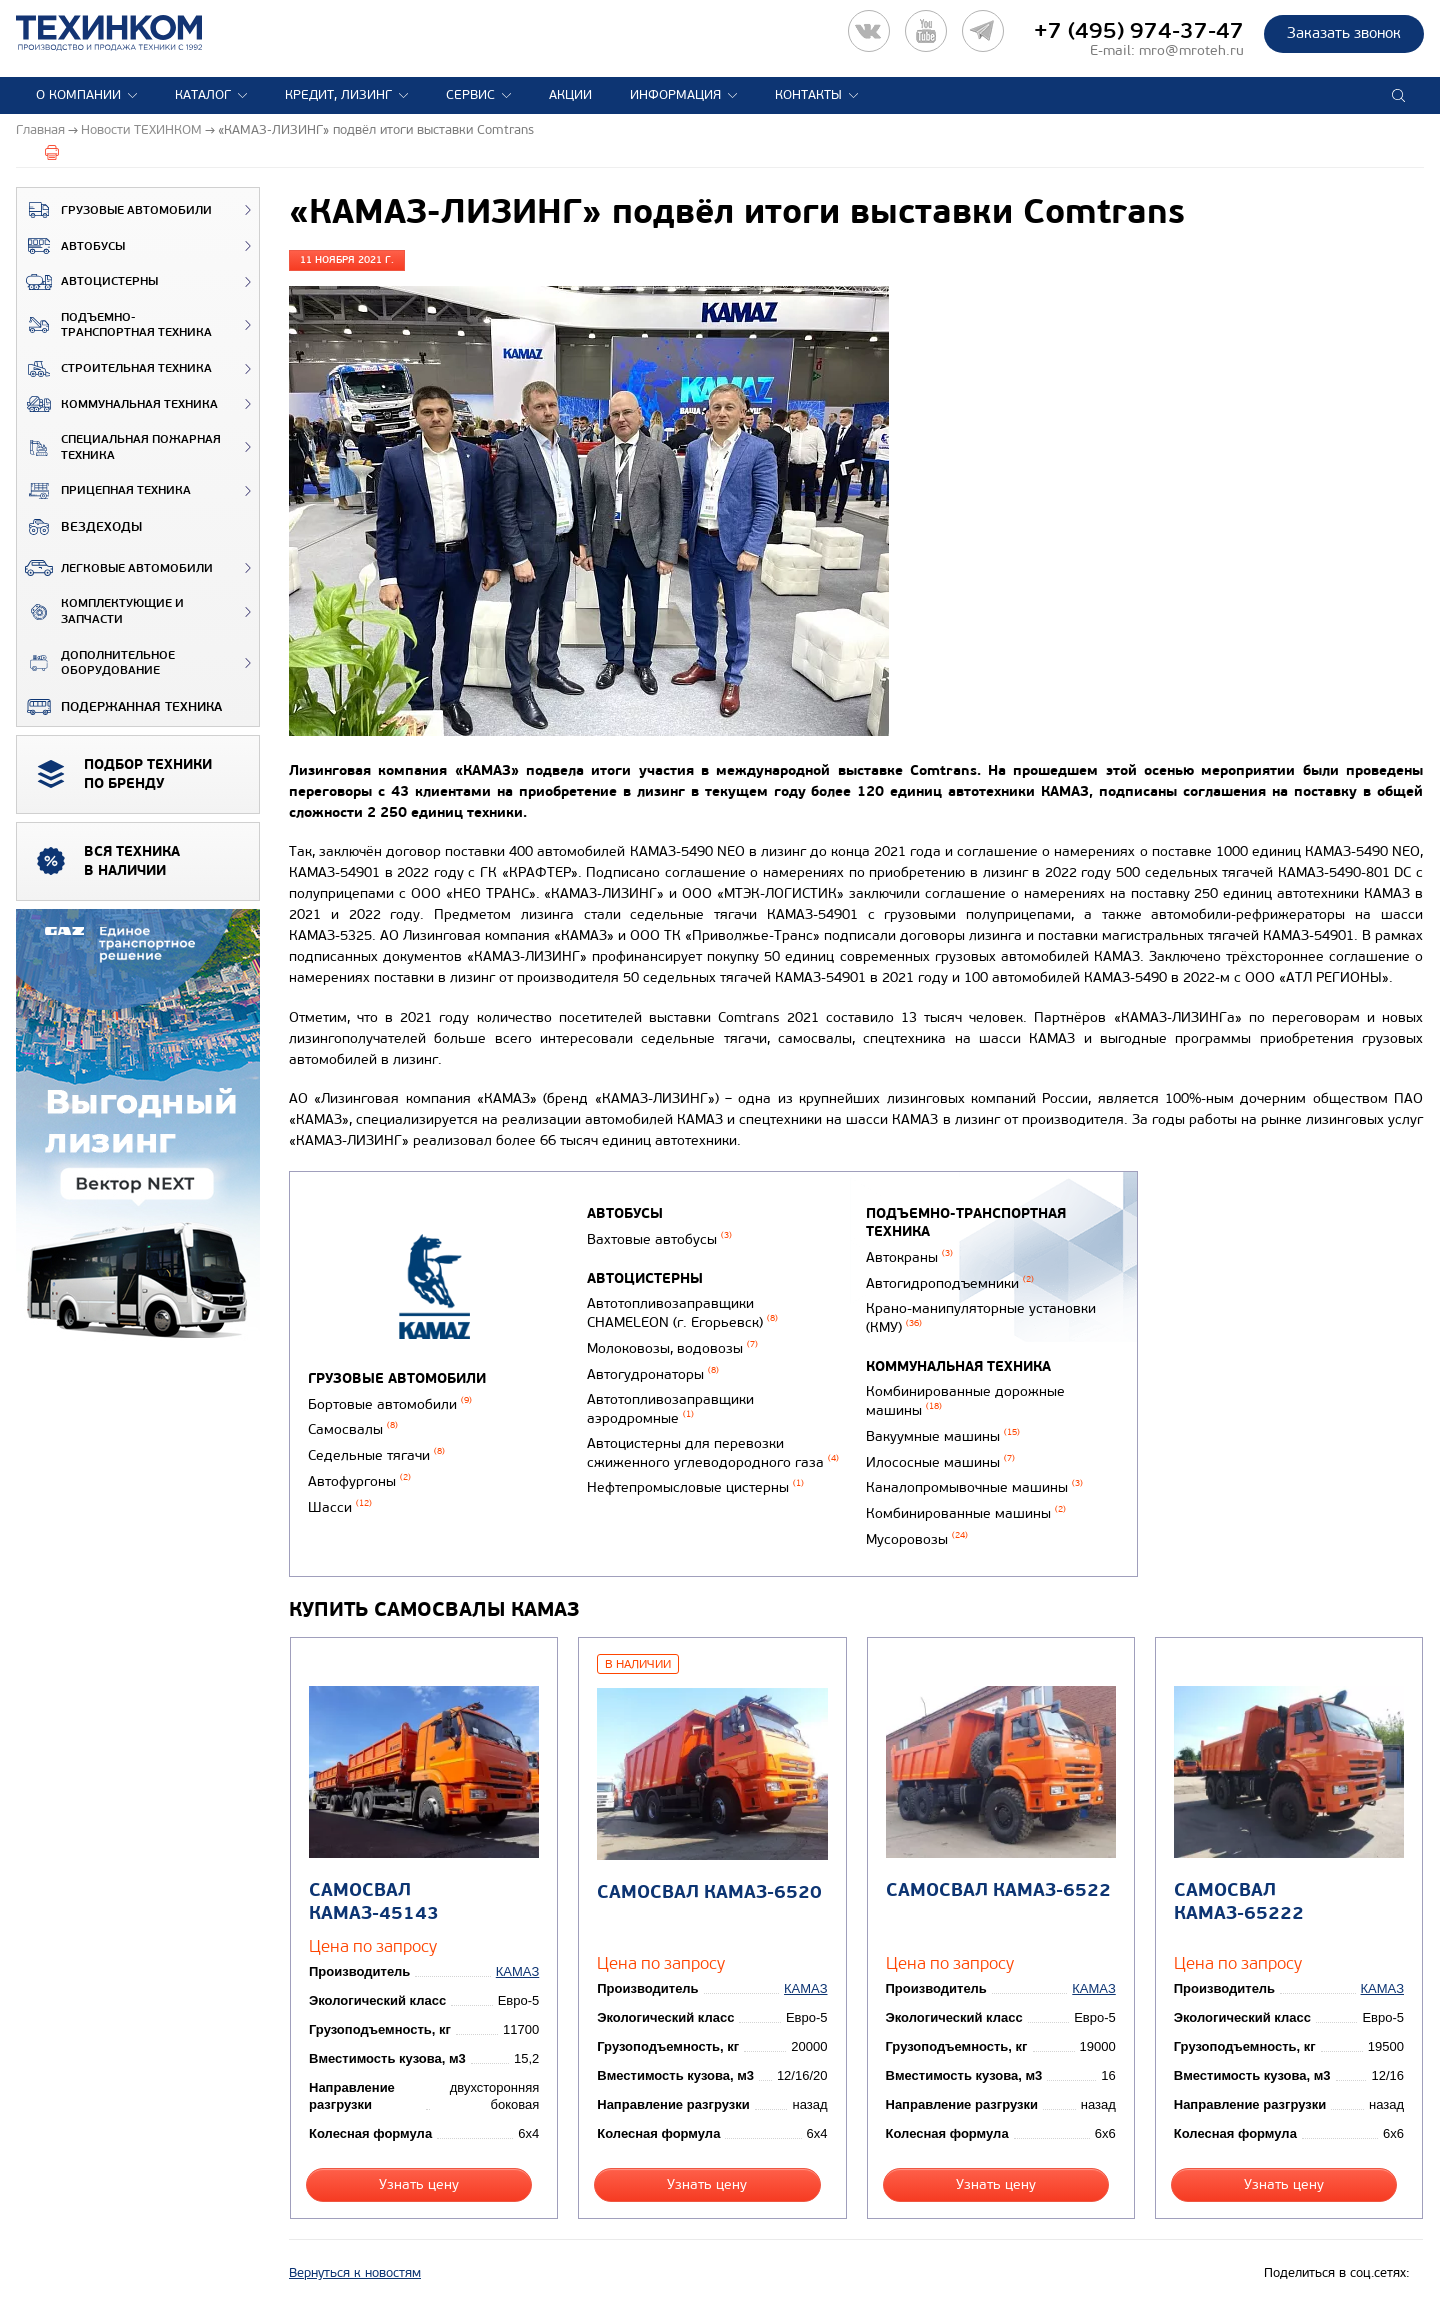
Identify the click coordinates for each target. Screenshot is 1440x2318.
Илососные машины (940, 1462)
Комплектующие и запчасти (100, 611)
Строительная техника (114, 369)
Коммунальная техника (117, 404)
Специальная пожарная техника (119, 447)
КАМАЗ (517, 1971)
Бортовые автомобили (390, 1404)
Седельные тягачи (376, 1455)
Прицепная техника (104, 491)
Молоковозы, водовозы (672, 1348)
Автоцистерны (87, 282)
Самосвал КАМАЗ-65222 (1239, 1902)
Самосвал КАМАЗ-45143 (374, 1902)
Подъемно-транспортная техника (114, 325)
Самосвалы (353, 1429)
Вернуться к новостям (355, 2273)
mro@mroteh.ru (1191, 50)
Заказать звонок (1344, 33)
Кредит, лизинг (338, 95)
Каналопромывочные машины (974, 1487)
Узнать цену (419, 2184)
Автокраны (909, 1257)
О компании (78, 95)
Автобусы (71, 246)
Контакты (808, 95)
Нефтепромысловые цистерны (695, 1487)
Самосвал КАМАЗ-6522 (998, 1890)
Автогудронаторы (653, 1374)
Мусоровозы (917, 1539)
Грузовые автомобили (114, 210)
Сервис (470, 95)
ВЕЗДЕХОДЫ (79, 527)
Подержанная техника (119, 707)
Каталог (203, 95)
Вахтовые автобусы (659, 1239)
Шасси (340, 1507)
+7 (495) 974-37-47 (1139, 31)
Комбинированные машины (966, 1513)
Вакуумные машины (943, 1436)
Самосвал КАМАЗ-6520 (709, 1892)
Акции (570, 95)
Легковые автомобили (115, 568)
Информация (675, 95)
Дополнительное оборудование (96, 663)
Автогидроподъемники (950, 1283)
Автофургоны (359, 1481)
